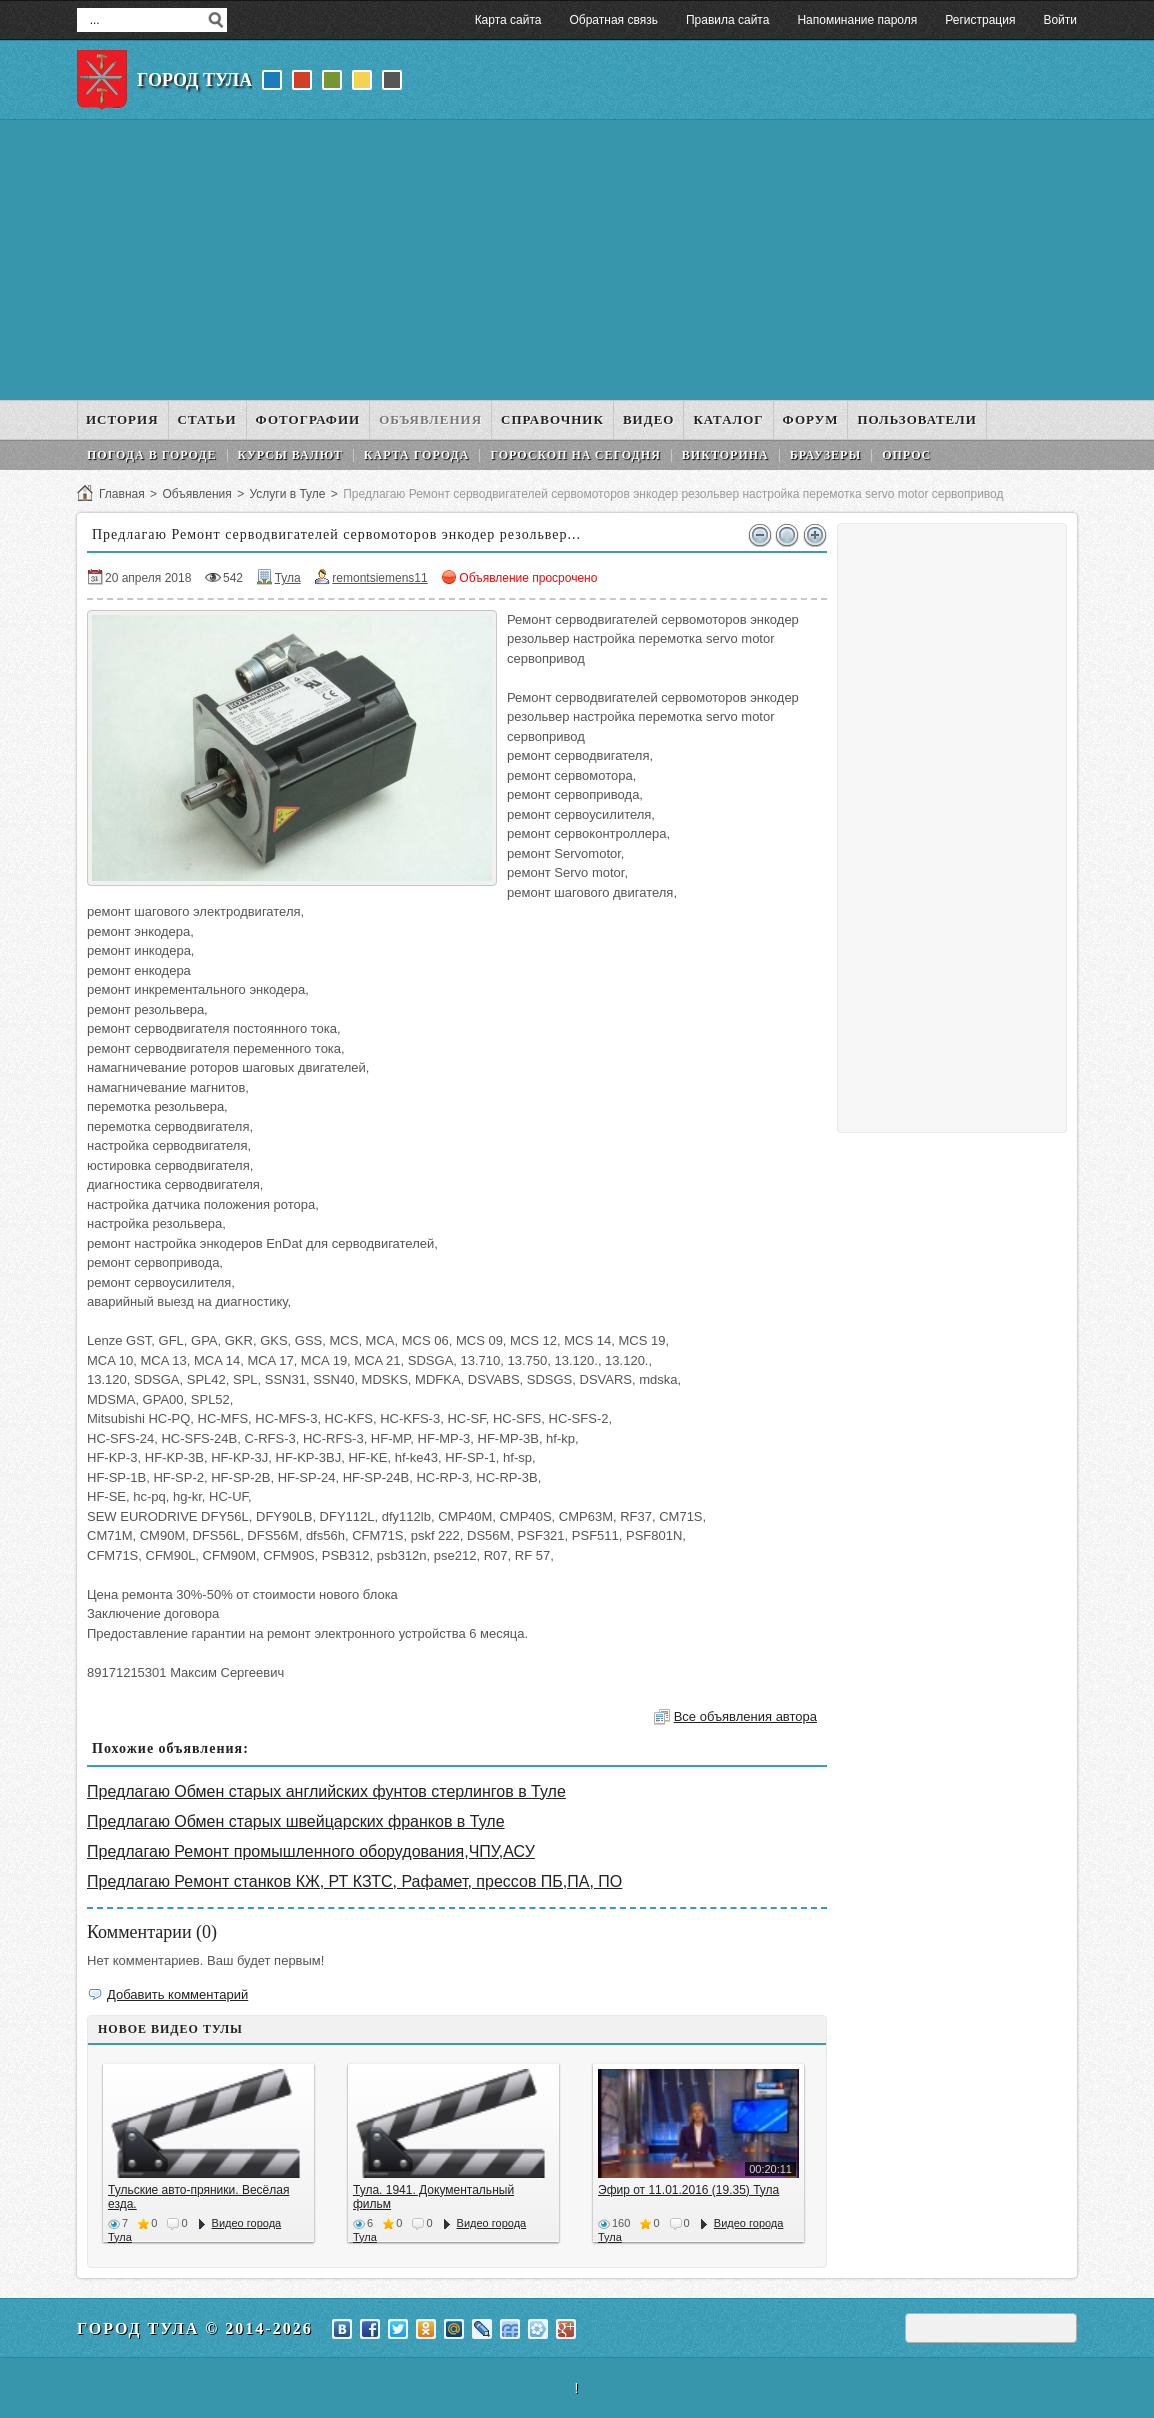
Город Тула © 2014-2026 (195, 2328)
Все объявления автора (745, 1716)
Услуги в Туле (287, 494)
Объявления (196, 494)
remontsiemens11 (379, 578)
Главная (122, 494)
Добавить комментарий (177, 1994)
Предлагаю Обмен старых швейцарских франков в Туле (296, 1821)
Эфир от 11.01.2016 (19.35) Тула (688, 2190)
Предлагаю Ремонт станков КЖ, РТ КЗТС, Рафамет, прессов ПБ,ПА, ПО (354, 1881)
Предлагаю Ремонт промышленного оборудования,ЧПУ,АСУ (311, 1851)
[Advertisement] (577, 260)
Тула (288, 578)
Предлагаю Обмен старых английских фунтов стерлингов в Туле (326, 1791)
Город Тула (194, 80)
